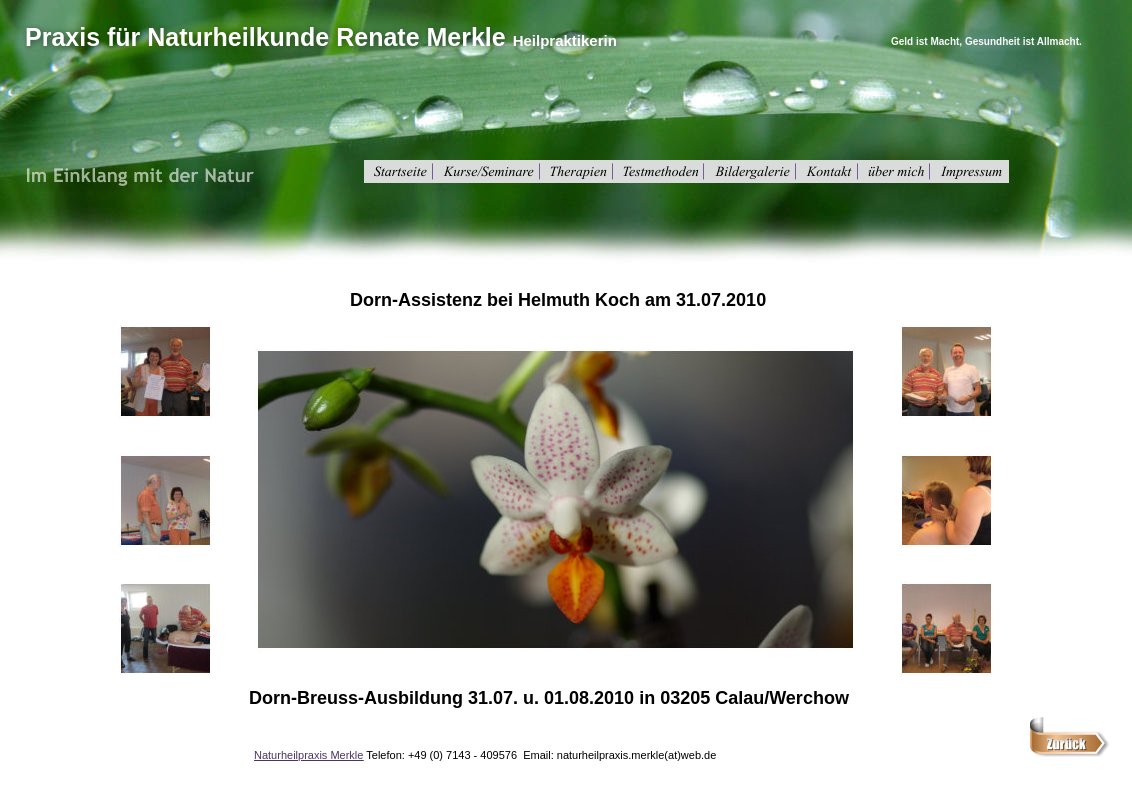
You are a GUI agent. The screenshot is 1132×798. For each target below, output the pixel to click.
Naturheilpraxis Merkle (308, 755)
